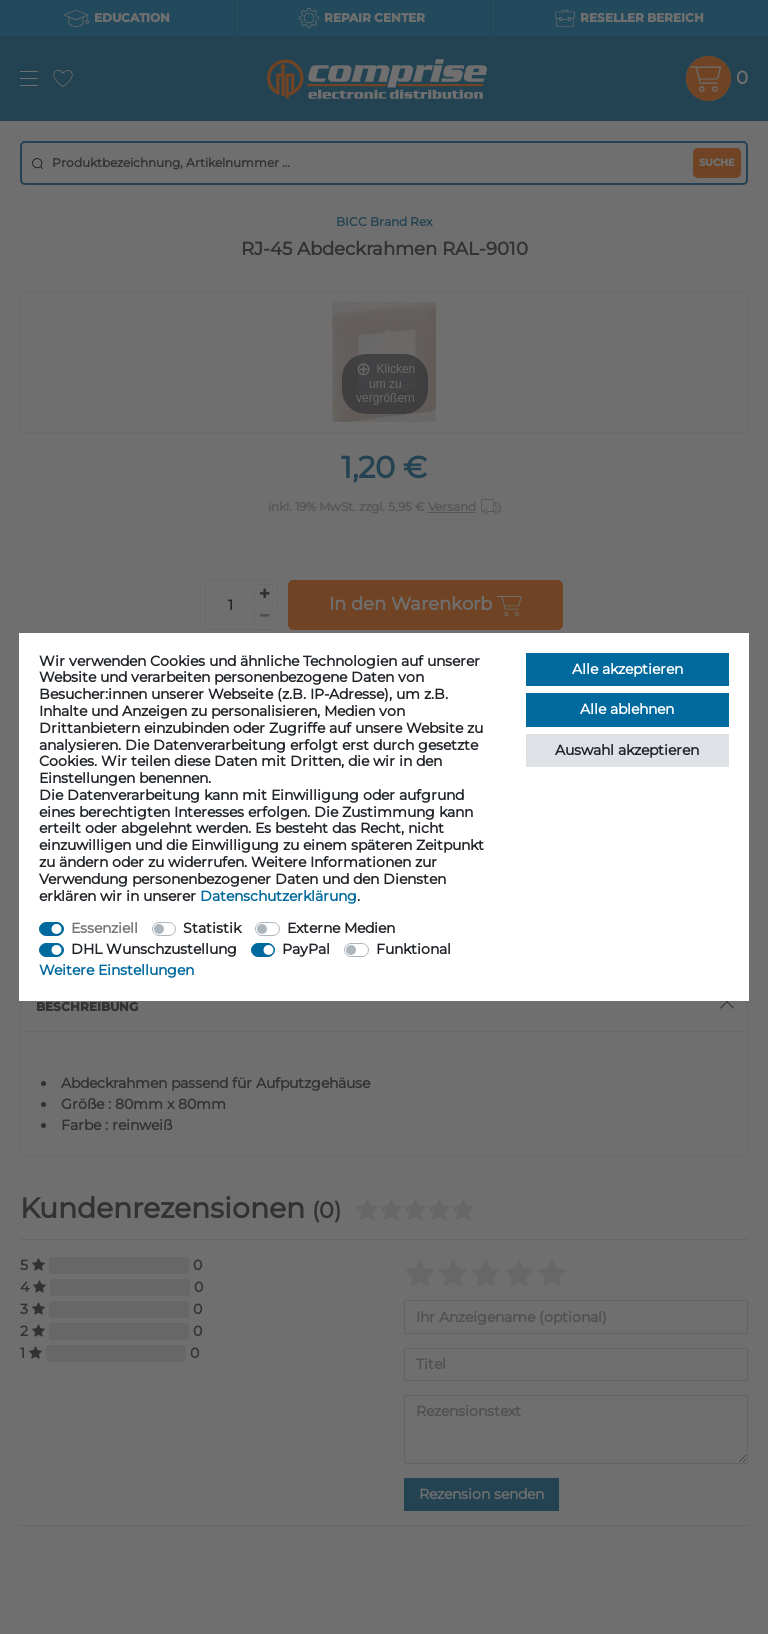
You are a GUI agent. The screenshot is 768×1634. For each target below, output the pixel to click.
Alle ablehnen (627, 709)
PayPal (306, 949)
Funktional (413, 949)
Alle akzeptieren (627, 669)
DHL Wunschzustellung (154, 949)
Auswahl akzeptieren (627, 750)
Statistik (212, 928)
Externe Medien (341, 928)
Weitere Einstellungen (116, 970)
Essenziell (104, 928)
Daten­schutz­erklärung (278, 896)
